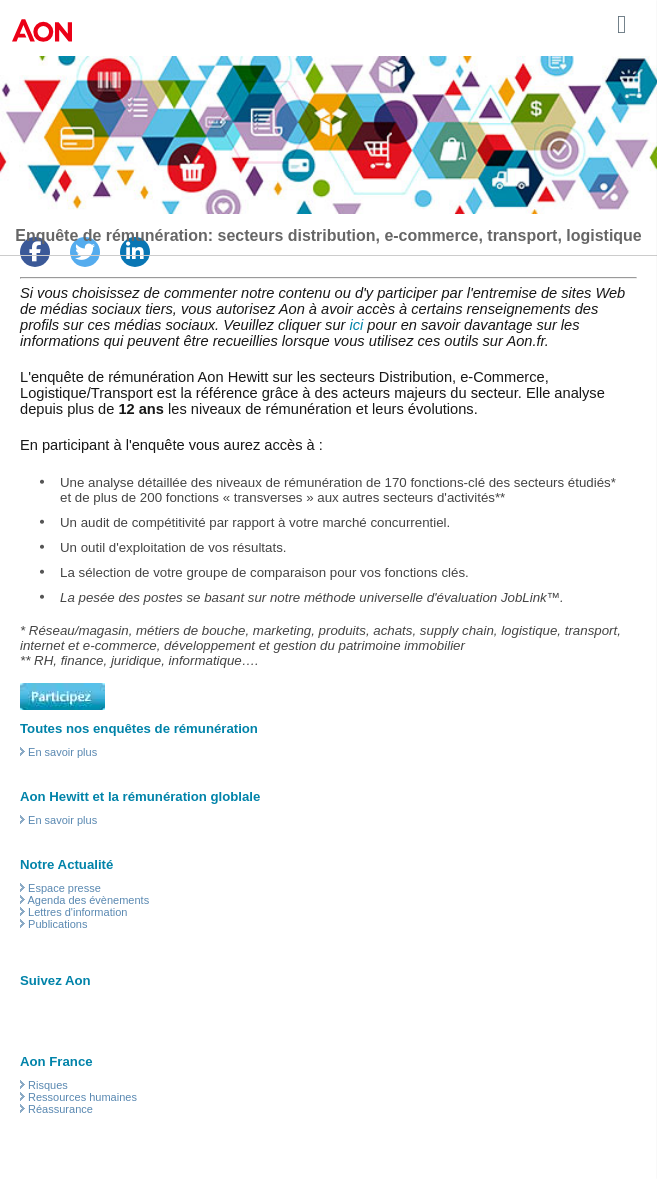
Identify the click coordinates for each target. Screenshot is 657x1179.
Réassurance (60, 1109)
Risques (48, 1085)
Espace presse (64, 888)
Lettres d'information (77, 912)
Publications (57, 924)
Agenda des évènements (88, 900)
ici (356, 325)
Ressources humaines (82, 1097)
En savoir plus (62, 752)
